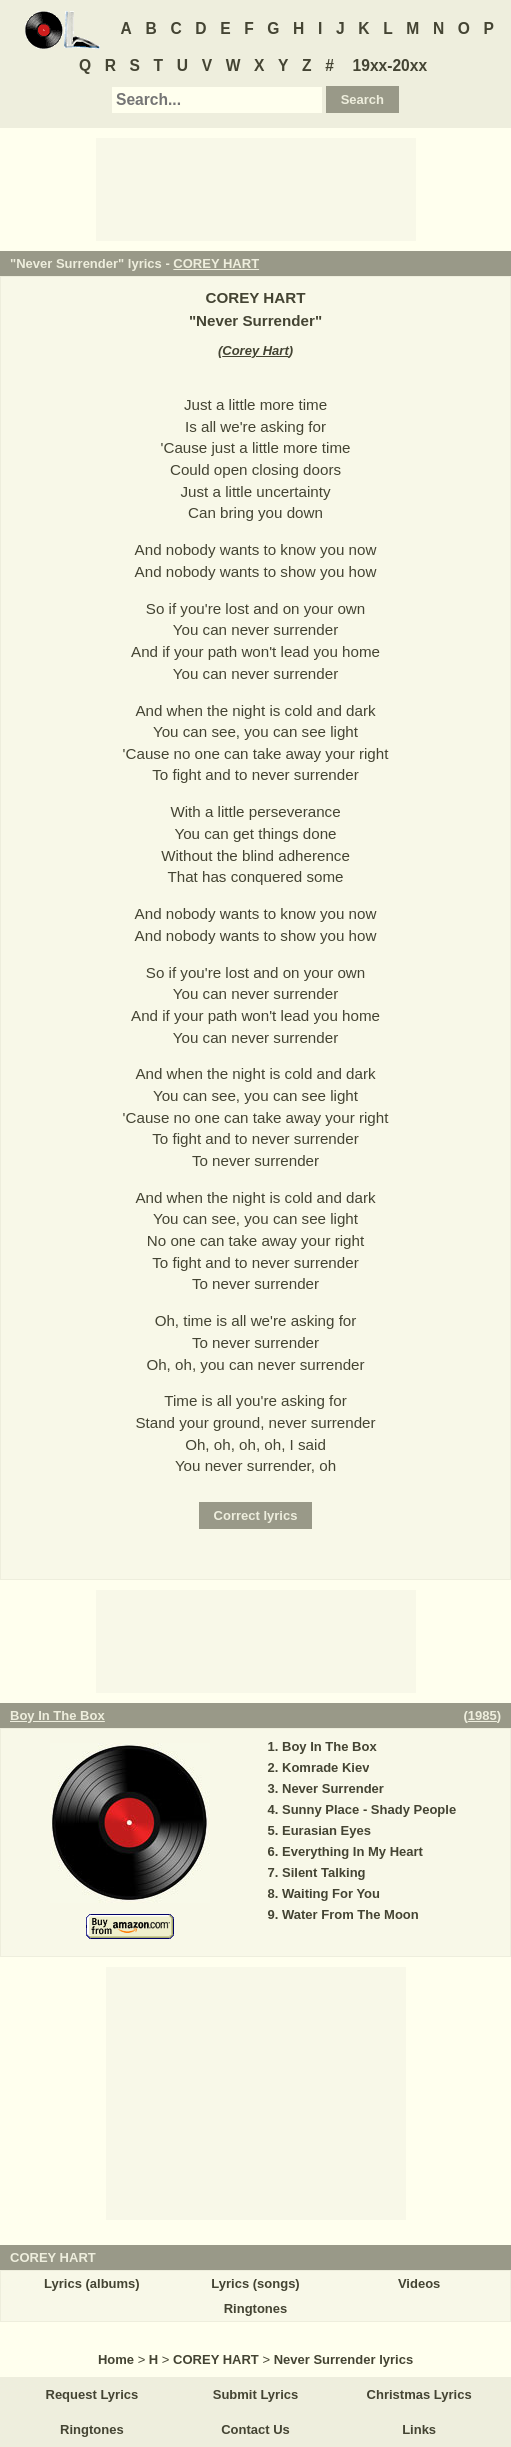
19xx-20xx (390, 65)
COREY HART (216, 263)
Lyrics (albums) (92, 2283)
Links (419, 2429)
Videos (419, 2283)
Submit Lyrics (255, 2394)
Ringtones (256, 2308)
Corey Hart (255, 350)
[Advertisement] (256, 188)
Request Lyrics (92, 2394)
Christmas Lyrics (419, 2394)
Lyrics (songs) (255, 2283)
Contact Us (255, 2429)
